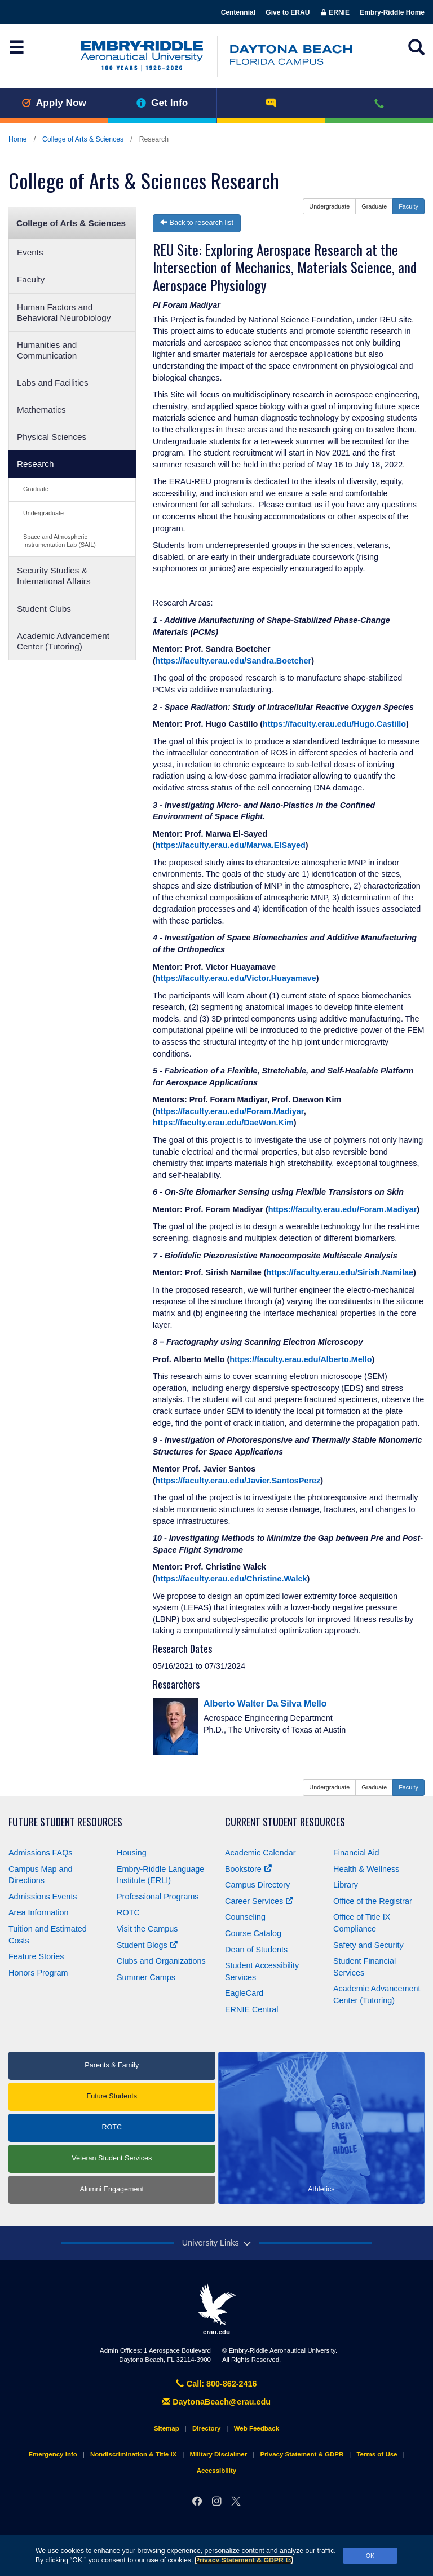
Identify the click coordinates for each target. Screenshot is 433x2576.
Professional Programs (158, 1896)
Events (30, 252)
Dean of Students (256, 1949)
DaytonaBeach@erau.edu (216, 2401)
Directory (206, 2428)
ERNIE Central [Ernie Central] (251, 2009)
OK (370, 2555)
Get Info (162, 102)
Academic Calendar (260, 1852)
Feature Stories (36, 1956)
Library (345, 1884)
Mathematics (41, 409)
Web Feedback (256, 2428)
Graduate (35, 488)
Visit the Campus (147, 1928)
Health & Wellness (366, 1869)
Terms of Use (376, 2454)
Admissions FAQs (40, 1852)
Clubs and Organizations (161, 1960)
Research (35, 464)
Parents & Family (112, 2065)
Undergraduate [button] (329, 206)
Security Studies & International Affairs (54, 575)
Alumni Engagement (112, 2189)
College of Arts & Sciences (82, 139)
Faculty (31, 279)
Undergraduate (43, 513)
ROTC (128, 1912)
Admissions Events (42, 1896)
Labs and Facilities (53, 382)
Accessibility (216, 2470)
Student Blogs (147, 1945)
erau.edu (216, 2309)
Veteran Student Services (112, 2158)
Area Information (38, 1912)
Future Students (111, 2096)
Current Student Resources (285, 1821)
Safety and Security (368, 1945)
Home (17, 139)
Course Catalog (253, 1933)
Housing (132, 1852)
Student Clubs (44, 608)
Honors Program (38, 1972)
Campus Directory (257, 1884)
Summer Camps (146, 1977)
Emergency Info (52, 2454)
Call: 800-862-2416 (216, 2383)
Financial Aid (356, 1852)
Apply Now (53, 102)
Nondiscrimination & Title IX (133, 2454)
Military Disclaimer (218, 2454)
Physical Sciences (51, 436)
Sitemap (166, 2428)
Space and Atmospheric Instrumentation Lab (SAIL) (59, 540)
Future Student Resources (65, 1821)
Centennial (238, 12)
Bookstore (248, 1869)
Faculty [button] (408, 206)
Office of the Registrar (372, 1901)
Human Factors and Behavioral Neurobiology (64, 312)
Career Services (259, 1901)
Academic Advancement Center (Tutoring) (63, 641)
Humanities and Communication (47, 350)
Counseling (245, 1916)
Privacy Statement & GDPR (244, 2560)
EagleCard (244, 1993)
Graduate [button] (374, 206)
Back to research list (196, 223)
